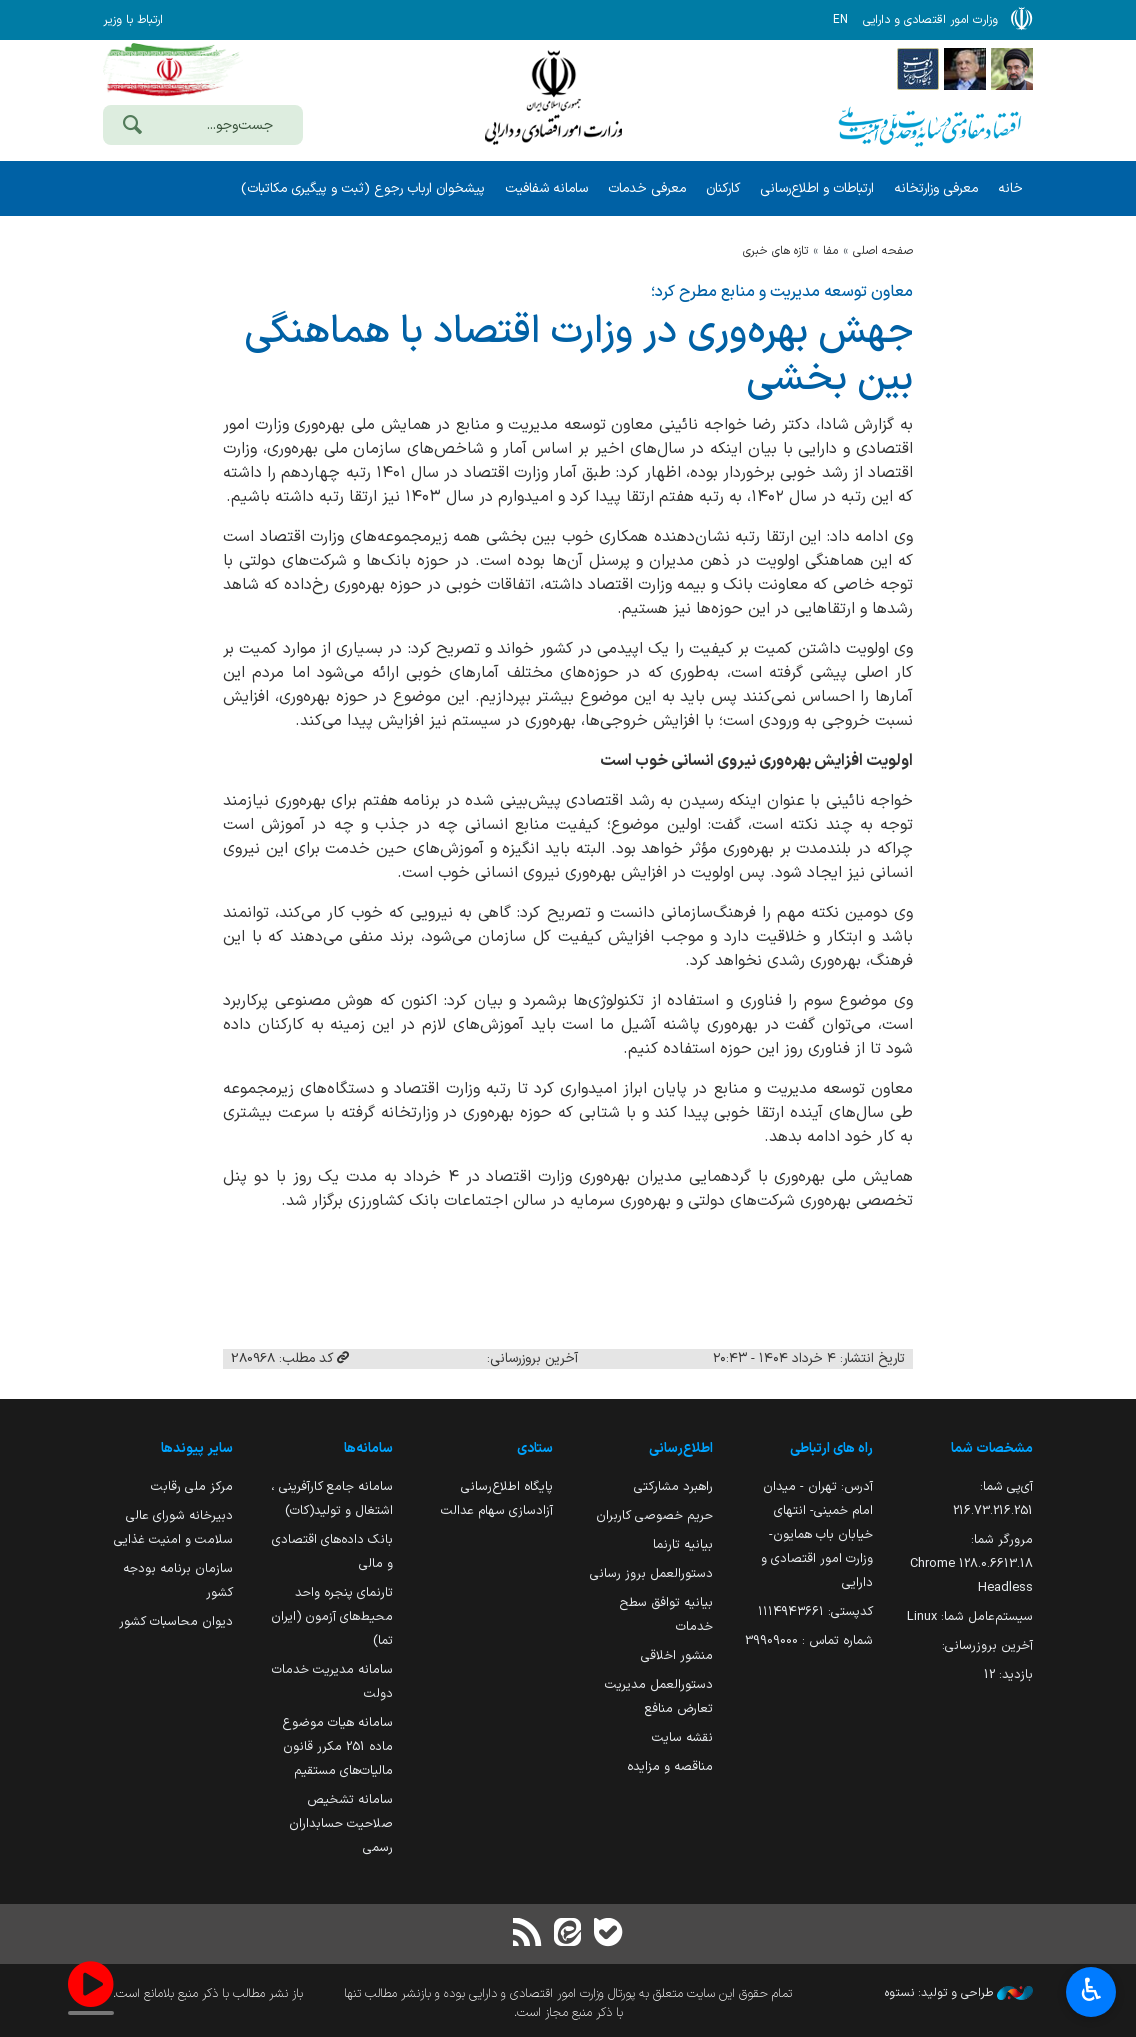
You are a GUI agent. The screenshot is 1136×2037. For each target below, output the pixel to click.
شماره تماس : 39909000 (809, 1640)
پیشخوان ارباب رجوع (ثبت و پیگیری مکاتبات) (363, 188)
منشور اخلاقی (677, 1655)
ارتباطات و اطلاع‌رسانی (817, 188)
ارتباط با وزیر (133, 20)
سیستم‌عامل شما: (970, 1616)
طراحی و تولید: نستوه (959, 1993)
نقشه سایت (682, 1737)
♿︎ (1091, 1992)
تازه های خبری (775, 251)
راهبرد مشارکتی (673, 1486)
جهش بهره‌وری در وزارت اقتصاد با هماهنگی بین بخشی (578, 356)
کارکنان (723, 188)
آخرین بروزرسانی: (987, 1645)
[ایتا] (568, 1934)
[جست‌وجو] (132, 127)
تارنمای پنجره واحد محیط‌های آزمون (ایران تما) (332, 1616)
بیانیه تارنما (683, 1544)
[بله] (608, 1934)
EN (840, 20)
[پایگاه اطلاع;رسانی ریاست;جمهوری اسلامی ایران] (965, 68)
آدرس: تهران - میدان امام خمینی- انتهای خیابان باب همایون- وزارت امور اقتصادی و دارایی (817, 1534)
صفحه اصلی (883, 251)
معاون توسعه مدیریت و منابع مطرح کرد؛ (782, 292)
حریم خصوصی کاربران (654, 1515)
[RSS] (528, 1934)
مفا (830, 251)
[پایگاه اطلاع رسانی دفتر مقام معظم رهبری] (1012, 68)
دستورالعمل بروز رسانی (651, 1573)
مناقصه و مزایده (670, 1766)
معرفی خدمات (647, 188)
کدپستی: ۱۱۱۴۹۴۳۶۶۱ (815, 1611)
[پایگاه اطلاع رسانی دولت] (918, 68)
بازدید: (1008, 1674)
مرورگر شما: (971, 1563)
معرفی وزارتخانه (936, 188)
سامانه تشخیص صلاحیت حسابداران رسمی (341, 1823)
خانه (1010, 188)
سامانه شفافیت (546, 188)
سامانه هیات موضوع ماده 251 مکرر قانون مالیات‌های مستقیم (337, 1746)
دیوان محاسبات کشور (176, 1621)
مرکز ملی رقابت (192, 1486)
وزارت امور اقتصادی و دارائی (553, 97)
